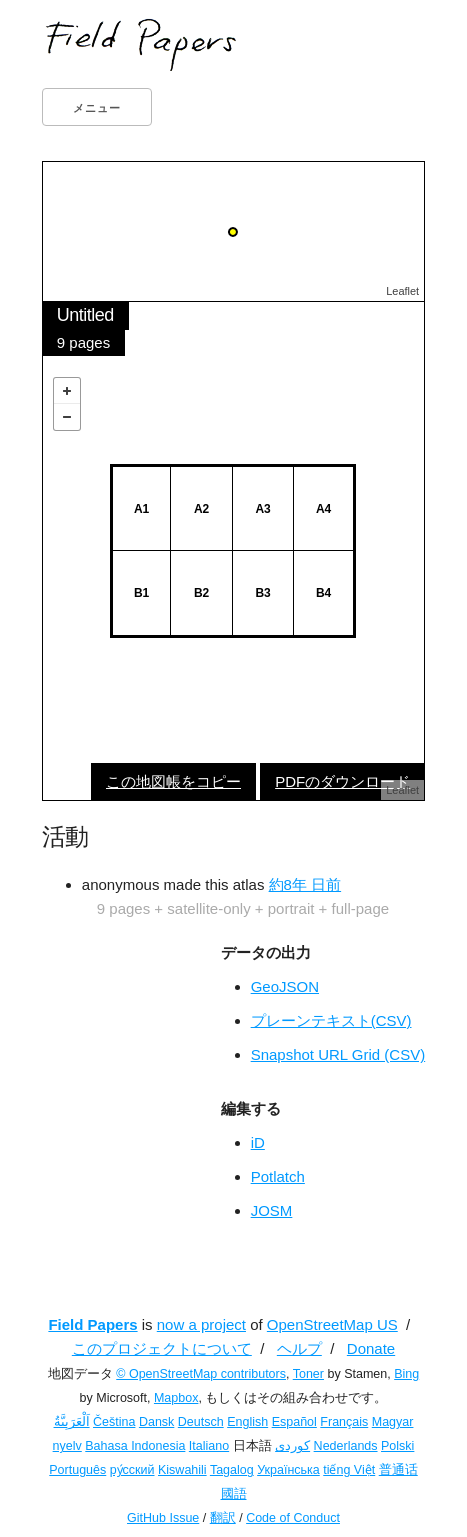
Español (294, 1422)
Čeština (114, 1422)
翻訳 (223, 1518)
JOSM (272, 1210)
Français (344, 1422)
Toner (308, 1374)
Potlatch (278, 1176)
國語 (234, 1494)
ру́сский (132, 1470)
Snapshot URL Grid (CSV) (338, 1054)
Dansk (156, 1422)
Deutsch (201, 1422)
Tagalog (232, 1470)
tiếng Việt (349, 1470)
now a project (201, 1324)
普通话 (398, 1470)
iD (258, 1142)
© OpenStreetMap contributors (201, 1374)
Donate (371, 1348)
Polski (397, 1446)
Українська (288, 1470)
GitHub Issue (163, 1518)
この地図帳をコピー (173, 781)
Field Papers (92, 1324)
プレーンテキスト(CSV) (331, 1020)
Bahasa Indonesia (135, 1446)
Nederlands (346, 1446)
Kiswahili (182, 1470)
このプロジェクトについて (162, 1348)
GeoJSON (285, 986)
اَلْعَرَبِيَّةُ (72, 1422)
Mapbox (176, 1398)
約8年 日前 (305, 884)
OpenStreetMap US (332, 1324)
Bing (406, 1374)
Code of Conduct (293, 1518)
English (247, 1422)
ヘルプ (299, 1348)
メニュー (97, 108)
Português (77, 1470)
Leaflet (402, 291)
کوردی (292, 1446)
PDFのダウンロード (342, 781)
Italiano (209, 1446)
